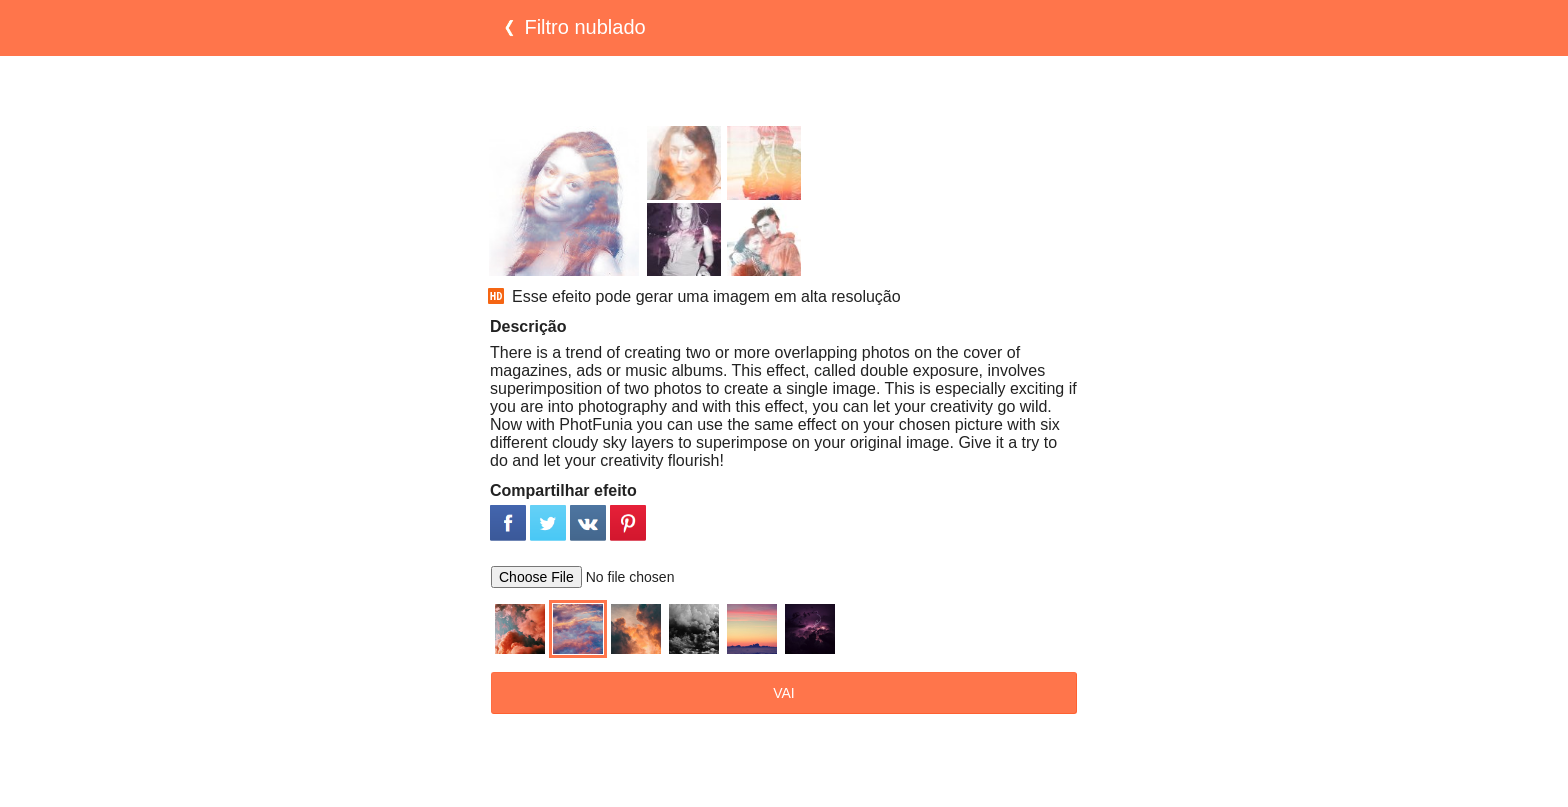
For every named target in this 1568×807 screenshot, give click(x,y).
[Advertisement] (784, 91)
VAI (784, 693)
